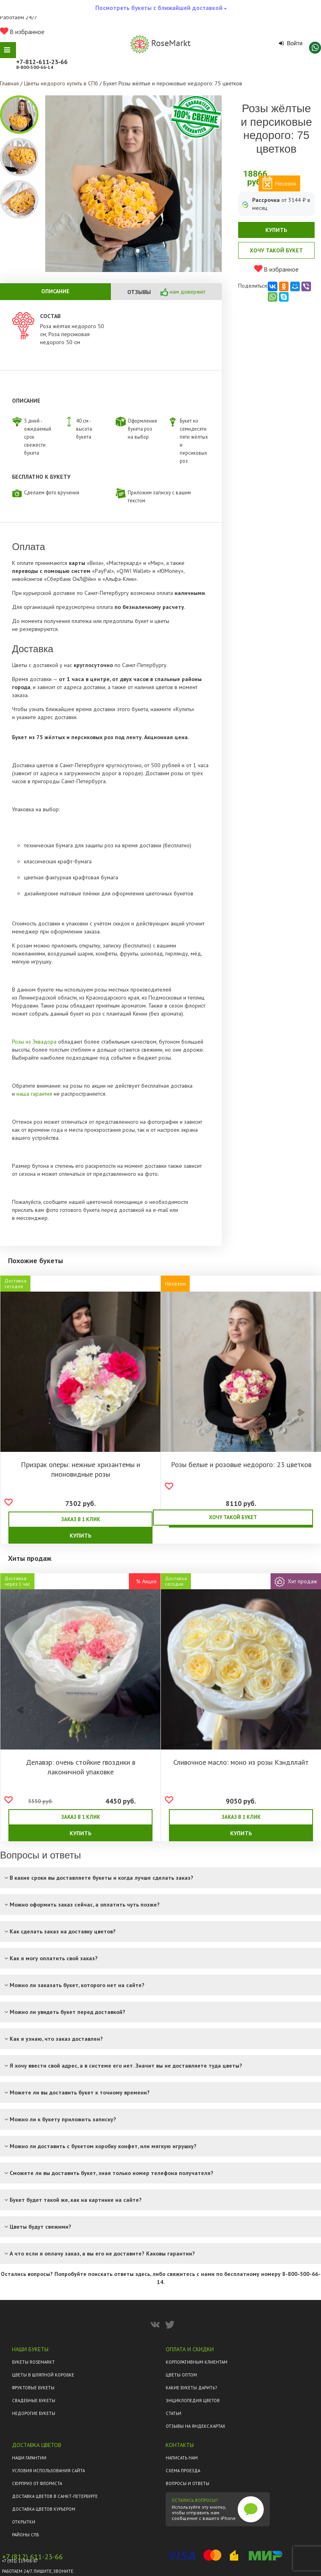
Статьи (173, 2326)
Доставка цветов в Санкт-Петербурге (55, 2409)
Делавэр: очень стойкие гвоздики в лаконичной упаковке (77, 1716)
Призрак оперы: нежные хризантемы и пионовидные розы (77, 1462)
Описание (55, 291)
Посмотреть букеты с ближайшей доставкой (161, 10)
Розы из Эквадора (34, 1041)
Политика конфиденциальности (51, 2526)
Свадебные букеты (33, 2313)
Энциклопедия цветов (193, 2313)
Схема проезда (183, 2383)
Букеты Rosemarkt (33, 2275)
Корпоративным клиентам (196, 2275)
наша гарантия (34, 1093)
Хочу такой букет (276, 250)
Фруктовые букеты (33, 2300)
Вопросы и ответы (187, 2396)
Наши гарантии (29, 2370)
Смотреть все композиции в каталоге (46, 2512)
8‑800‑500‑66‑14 (34, 67)
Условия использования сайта (48, 2383)
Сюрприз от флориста (37, 2396)
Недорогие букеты (33, 2326)
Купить (276, 230)
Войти (291, 43)
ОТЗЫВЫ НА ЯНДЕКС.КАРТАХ (195, 2339)
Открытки (23, 2434)
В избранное (22, 31)
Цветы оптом (181, 2287)
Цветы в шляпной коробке (43, 2287)
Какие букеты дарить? (191, 2300)
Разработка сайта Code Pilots (199, 2518)
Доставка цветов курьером (43, 2422)
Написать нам (182, 2370)
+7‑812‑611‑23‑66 (42, 62)
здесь (142, 2186)
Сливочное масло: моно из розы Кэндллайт (231, 1711)
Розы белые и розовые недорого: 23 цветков (231, 1462)
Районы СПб (25, 2447)
